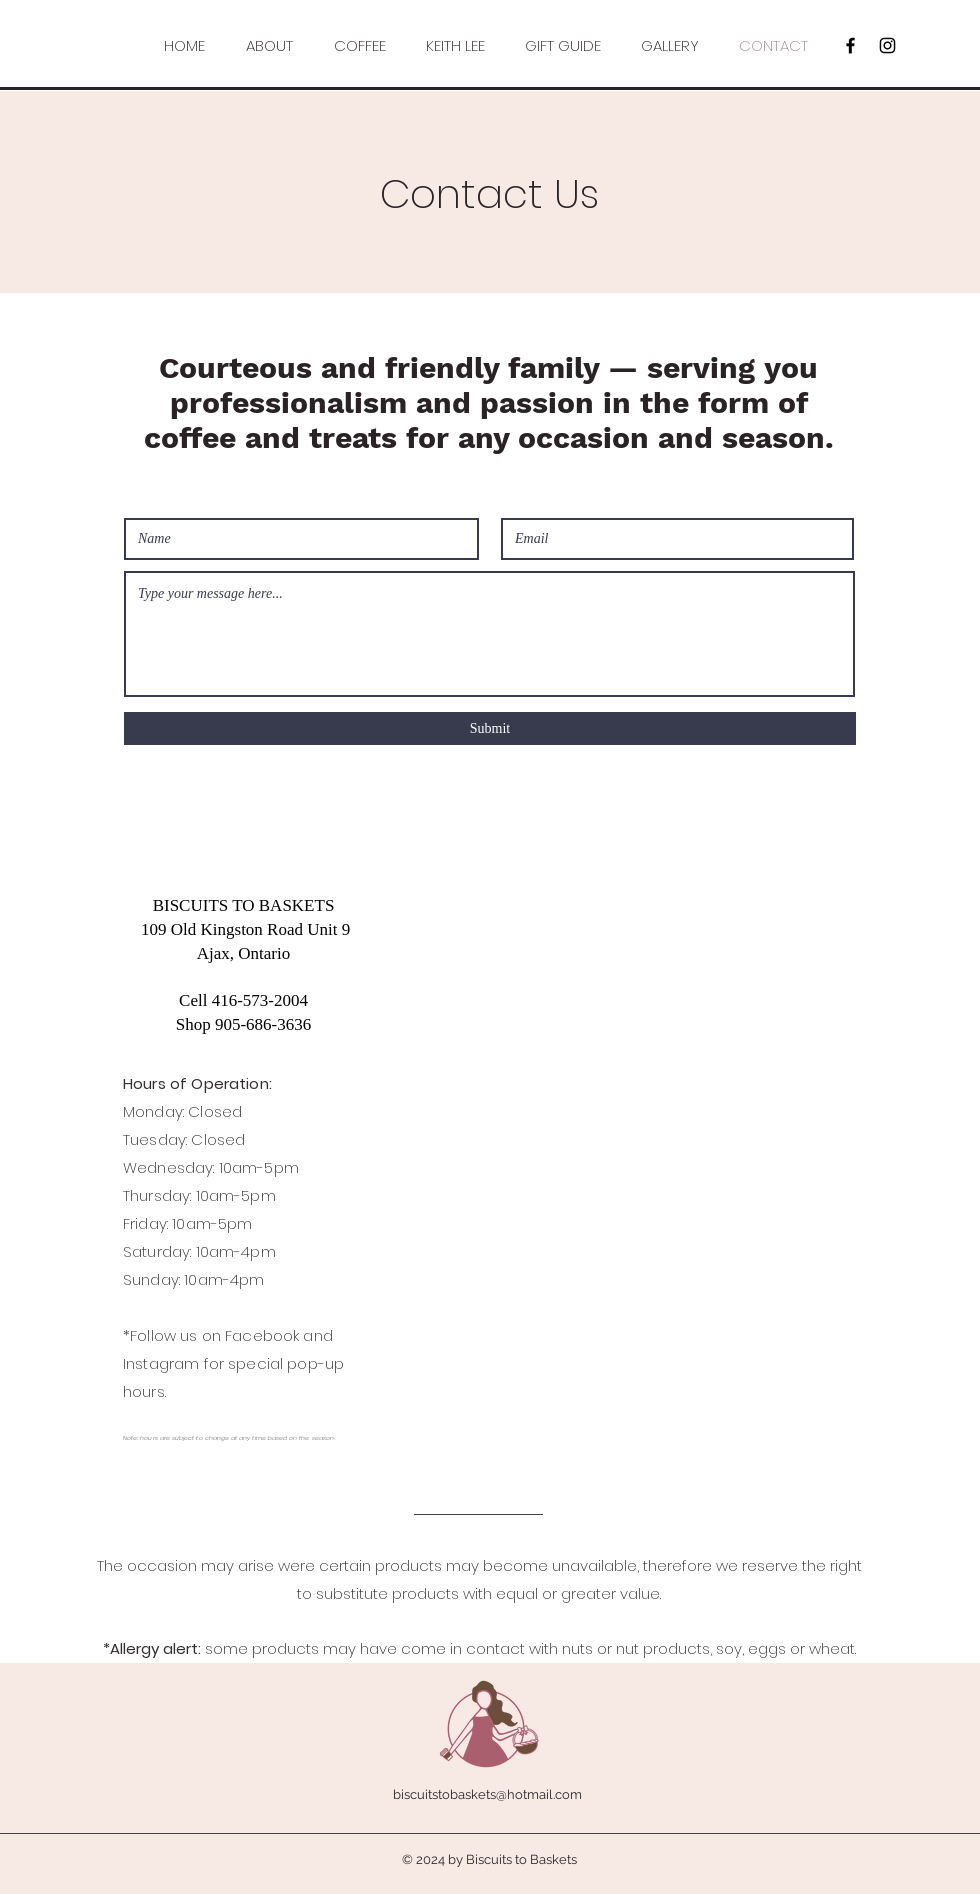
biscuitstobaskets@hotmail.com (487, 1794)
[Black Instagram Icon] (887, 45)
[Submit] (490, 728)
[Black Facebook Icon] (850, 45)
